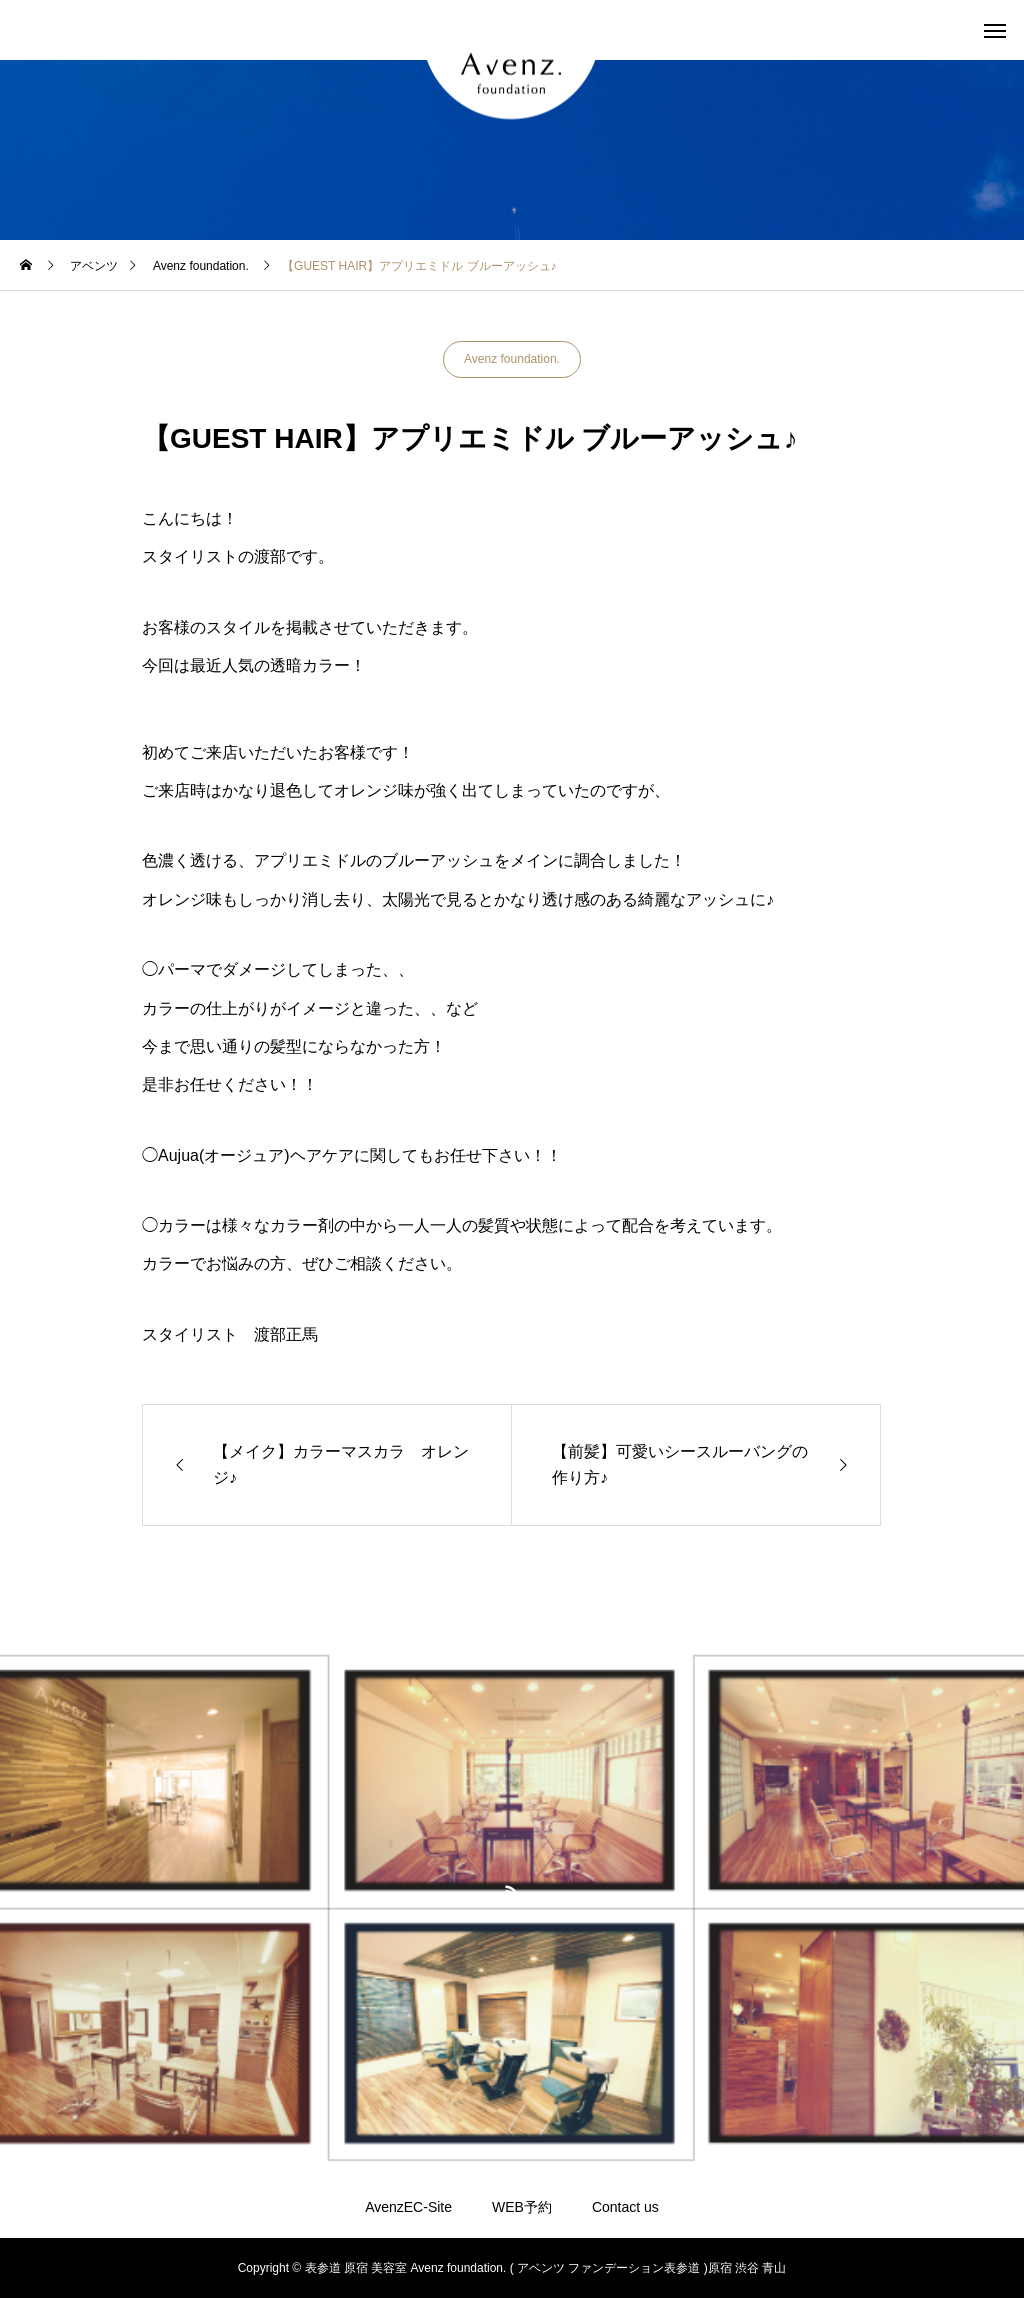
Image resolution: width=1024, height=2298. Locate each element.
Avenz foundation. (512, 359)
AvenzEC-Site (408, 2207)
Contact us (625, 2207)
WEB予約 (522, 2207)
